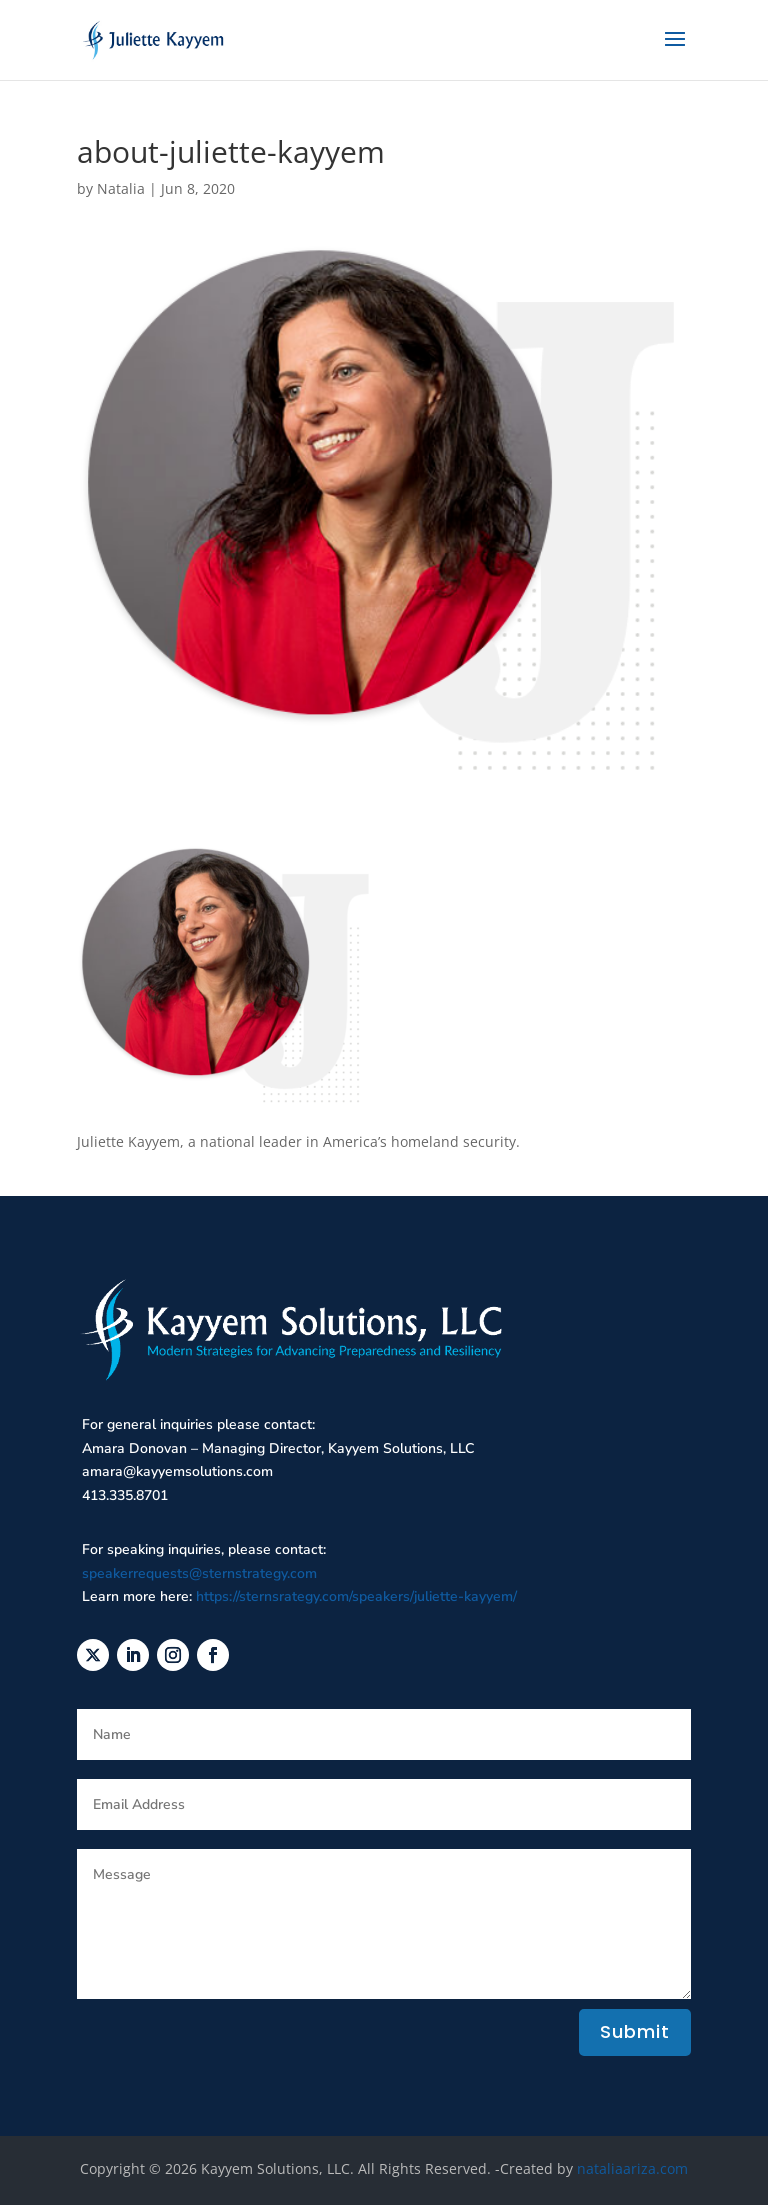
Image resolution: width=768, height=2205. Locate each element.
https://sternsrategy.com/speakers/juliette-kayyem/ (356, 1596)
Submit (635, 2031)
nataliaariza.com (632, 2168)
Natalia (121, 188)
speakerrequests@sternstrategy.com (199, 1573)
